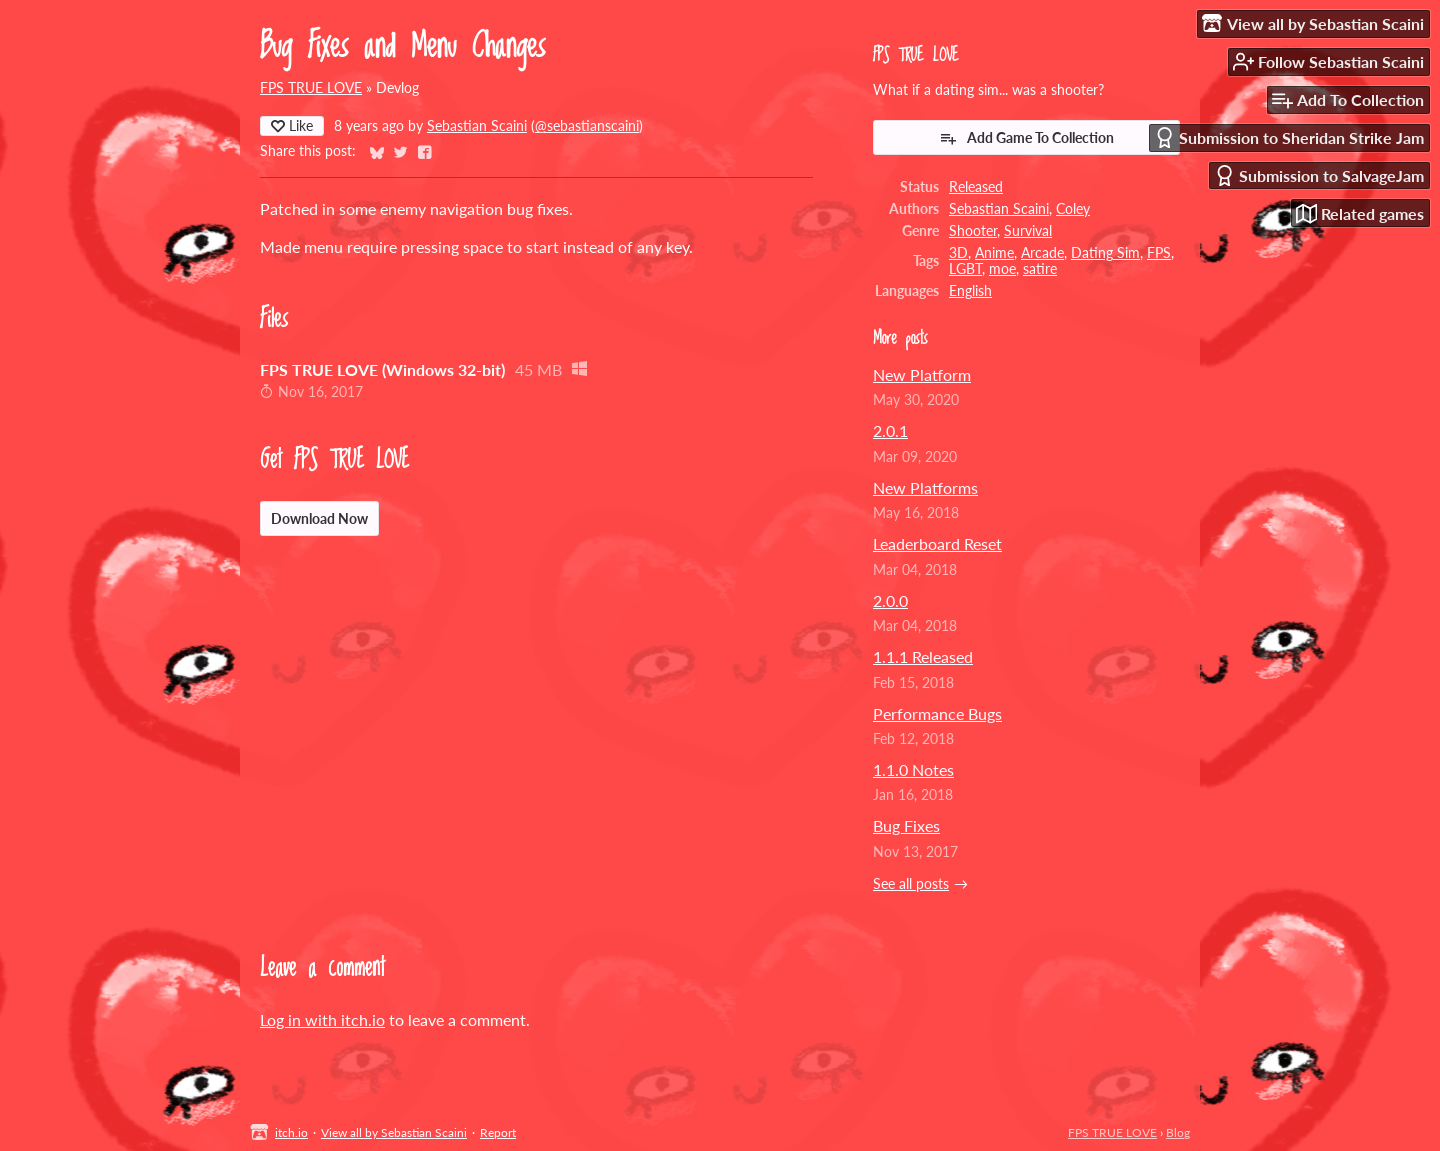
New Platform (922, 374)
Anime (994, 253)
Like (292, 125)
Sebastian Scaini (477, 126)
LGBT (965, 269)
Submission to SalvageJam (1319, 175)
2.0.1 (890, 430)
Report (498, 1132)
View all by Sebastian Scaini (394, 1132)
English (970, 291)
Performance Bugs (937, 713)
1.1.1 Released (923, 656)
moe (1002, 269)
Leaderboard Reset (937, 543)
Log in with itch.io (322, 1019)
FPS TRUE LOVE (311, 88)
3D (958, 253)
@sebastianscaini (587, 126)
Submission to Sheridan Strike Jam (1289, 137)
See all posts (911, 884)
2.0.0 (890, 600)
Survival (1028, 231)
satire (1040, 269)
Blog (1178, 1132)
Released (976, 187)
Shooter (973, 231)
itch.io (291, 1132)
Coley (1073, 209)
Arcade (1042, 253)
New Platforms (925, 487)
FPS (1159, 253)
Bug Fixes (906, 825)
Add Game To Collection (1026, 138)
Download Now (319, 518)
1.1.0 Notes (913, 769)
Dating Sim (1105, 253)
